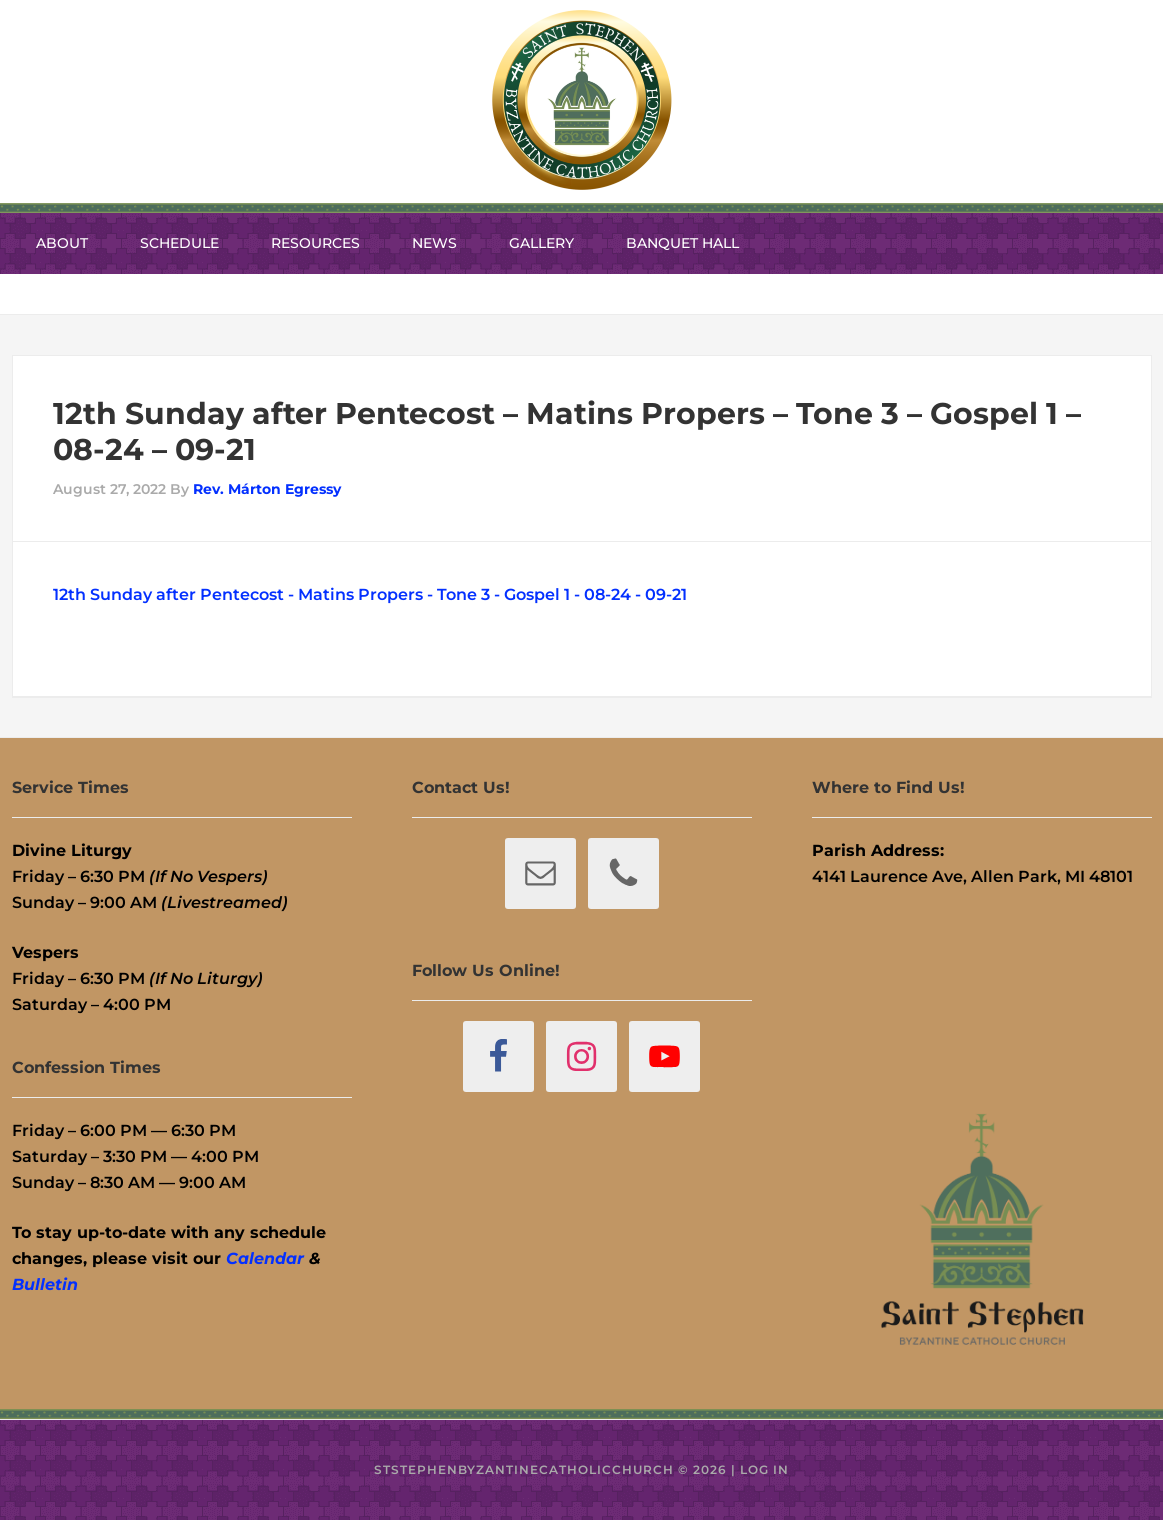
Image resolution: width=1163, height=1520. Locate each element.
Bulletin (45, 1284)
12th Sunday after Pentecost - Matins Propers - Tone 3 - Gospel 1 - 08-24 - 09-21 (370, 594)
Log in (764, 1469)
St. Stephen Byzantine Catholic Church (582, 100)
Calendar (265, 1258)
